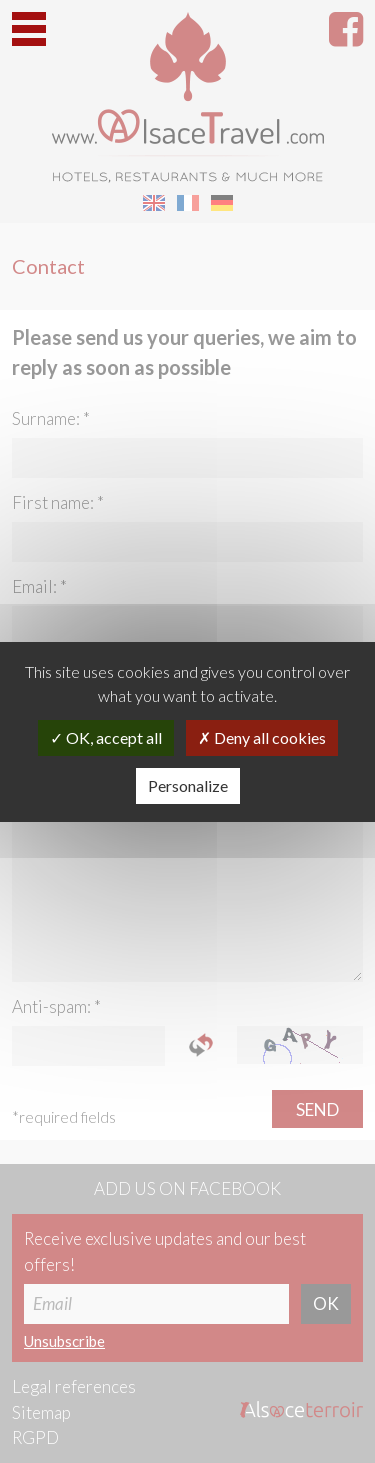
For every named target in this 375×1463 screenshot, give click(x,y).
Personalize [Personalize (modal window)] (188, 785)
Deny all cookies (262, 737)
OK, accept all (106, 737)
